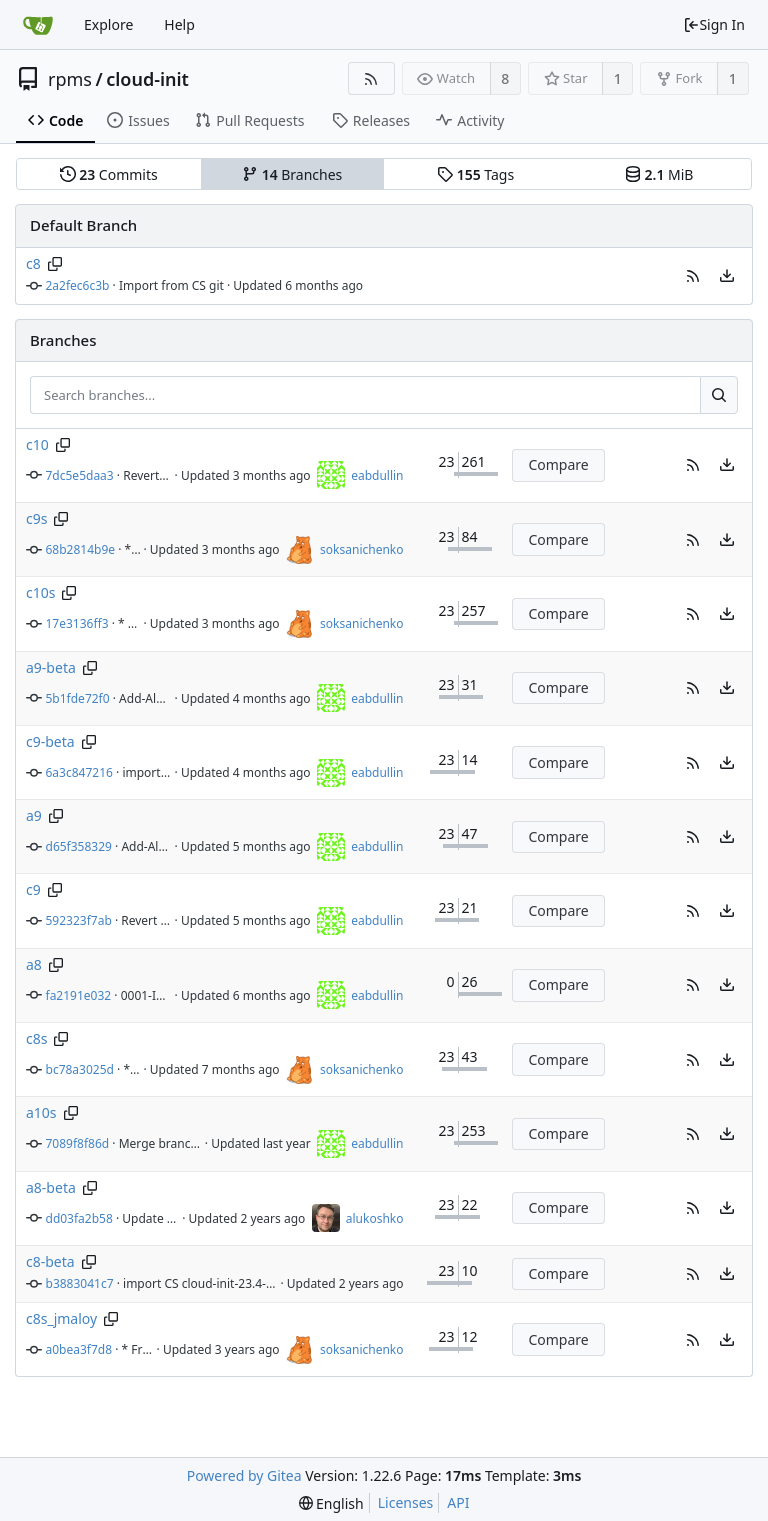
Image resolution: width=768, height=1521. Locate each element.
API (458, 1502)
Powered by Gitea (244, 1475)
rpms (70, 79)
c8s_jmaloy (61, 1318)
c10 (37, 444)
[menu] (727, 276)
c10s (40, 592)
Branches (292, 174)
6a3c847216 (79, 772)
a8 (34, 964)
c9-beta (50, 741)
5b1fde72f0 (78, 698)
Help (179, 24)
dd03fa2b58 (79, 1218)
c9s (36, 518)
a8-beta (51, 1187)
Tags (475, 174)
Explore (108, 24)
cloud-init (147, 79)
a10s (41, 1112)
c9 (33, 889)
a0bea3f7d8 (79, 1349)
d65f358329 (79, 846)
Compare (558, 464)
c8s (36, 1038)
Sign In (714, 24)
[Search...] (719, 395)
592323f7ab (79, 920)
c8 (33, 263)
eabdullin (377, 475)
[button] (693, 276)
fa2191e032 (79, 995)
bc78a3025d (80, 1069)
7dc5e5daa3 (80, 475)
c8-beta (50, 1261)
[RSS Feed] (371, 78)
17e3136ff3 (77, 623)
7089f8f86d (78, 1143)
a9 (34, 815)
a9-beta (51, 667)
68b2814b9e (81, 549)
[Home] (38, 25)
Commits (109, 174)
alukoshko (375, 1218)
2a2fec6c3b (78, 285)
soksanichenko (361, 549)
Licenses (406, 1502)
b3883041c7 (80, 1283)
